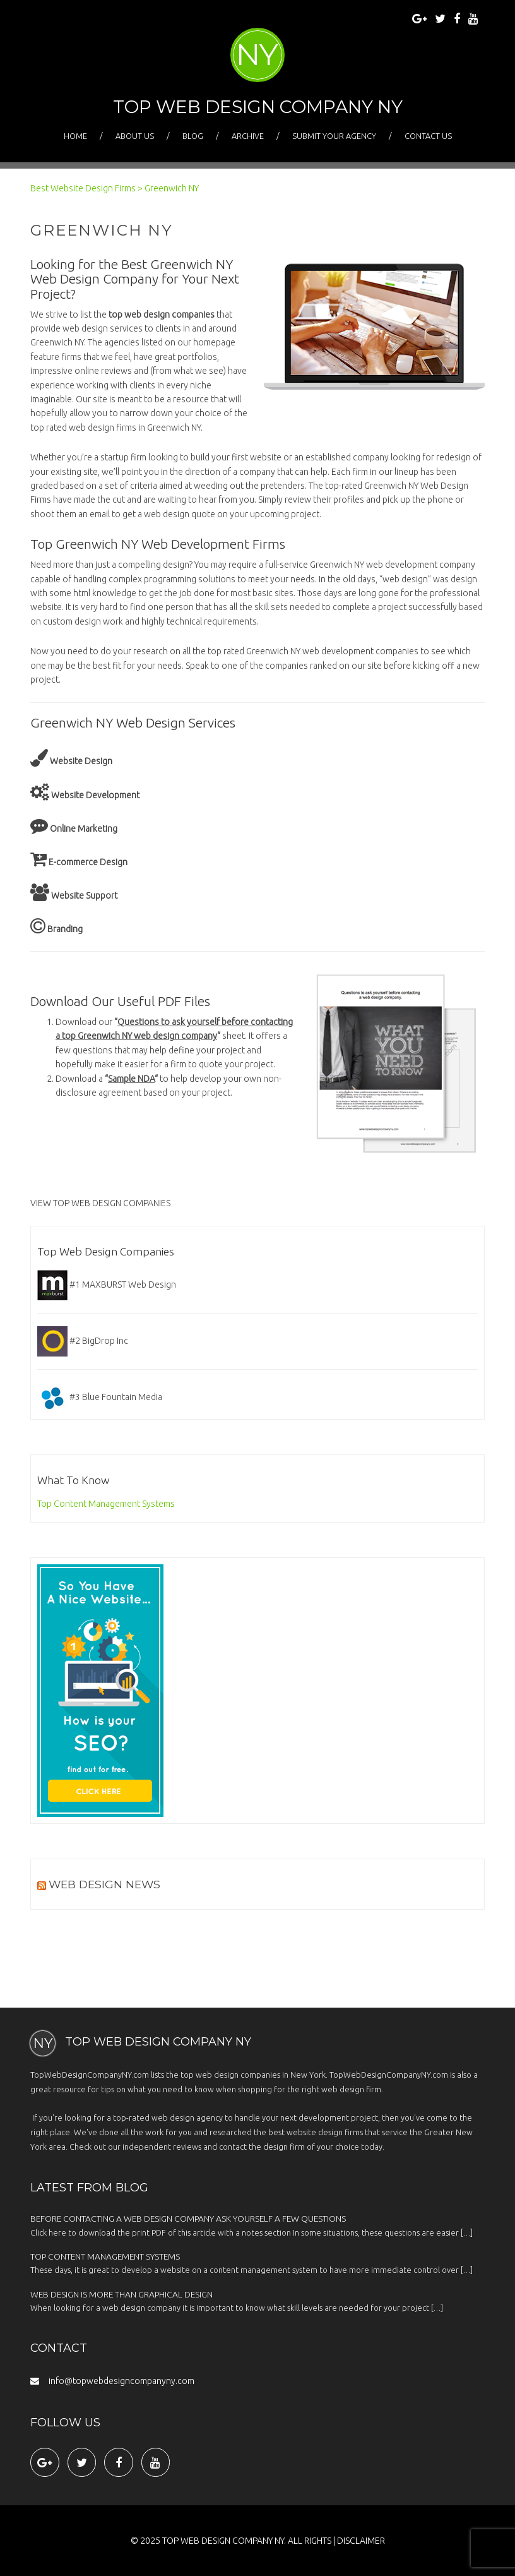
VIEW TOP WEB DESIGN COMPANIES (100, 1203)
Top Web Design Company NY (258, 107)
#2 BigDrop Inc (82, 1341)
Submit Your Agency (334, 135)
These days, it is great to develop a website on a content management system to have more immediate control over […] (257, 2263)
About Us (134, 135)
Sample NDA (131, 1079)
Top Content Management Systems (106, 1504)
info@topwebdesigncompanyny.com (112, 2381)
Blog (192, 135)
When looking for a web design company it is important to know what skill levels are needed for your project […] (257, 2301)
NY (257, 54)
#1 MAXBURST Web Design (106, 1284)
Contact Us (428, 135)
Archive (248, 135)
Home (75, 135)
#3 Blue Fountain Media (99, 1397)
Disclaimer (361, 2541)
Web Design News (104, 1884)
